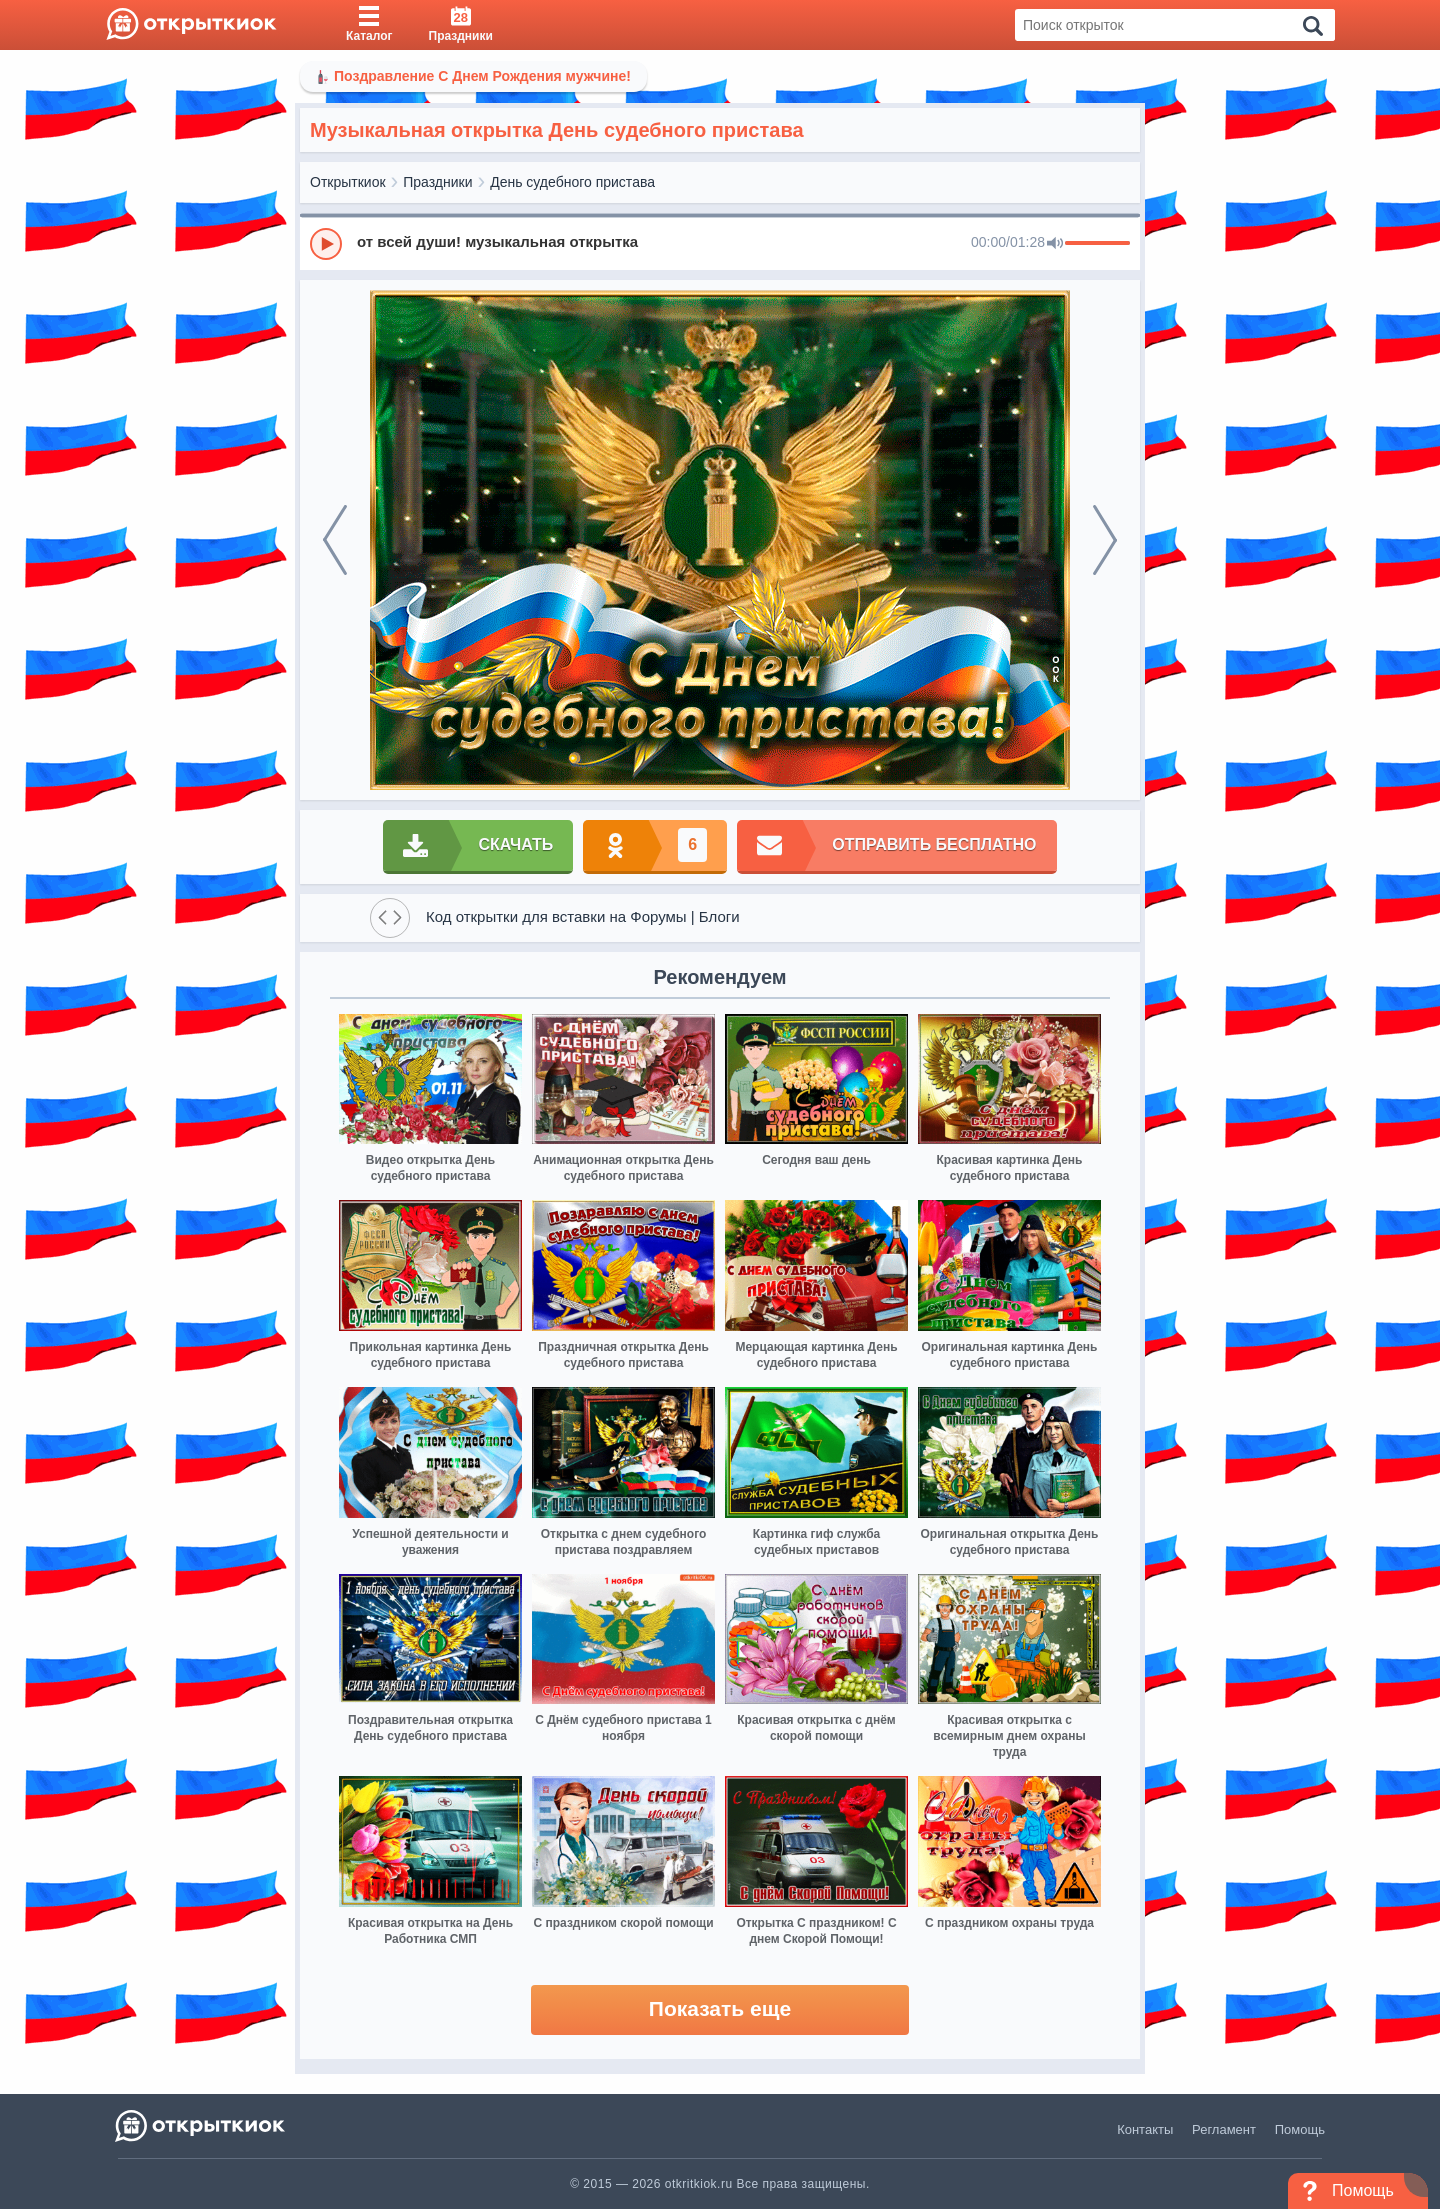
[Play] (326, 244)
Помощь (1300, 2129)
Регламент (1224, 2129)
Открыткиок (348, 182)
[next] (1105, 540)
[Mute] (1055, 244)
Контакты (1145, 2129)
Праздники (437, 182)
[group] (720, 243)
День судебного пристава (572, 182)
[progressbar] (1097, 244)
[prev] (335, 540)
